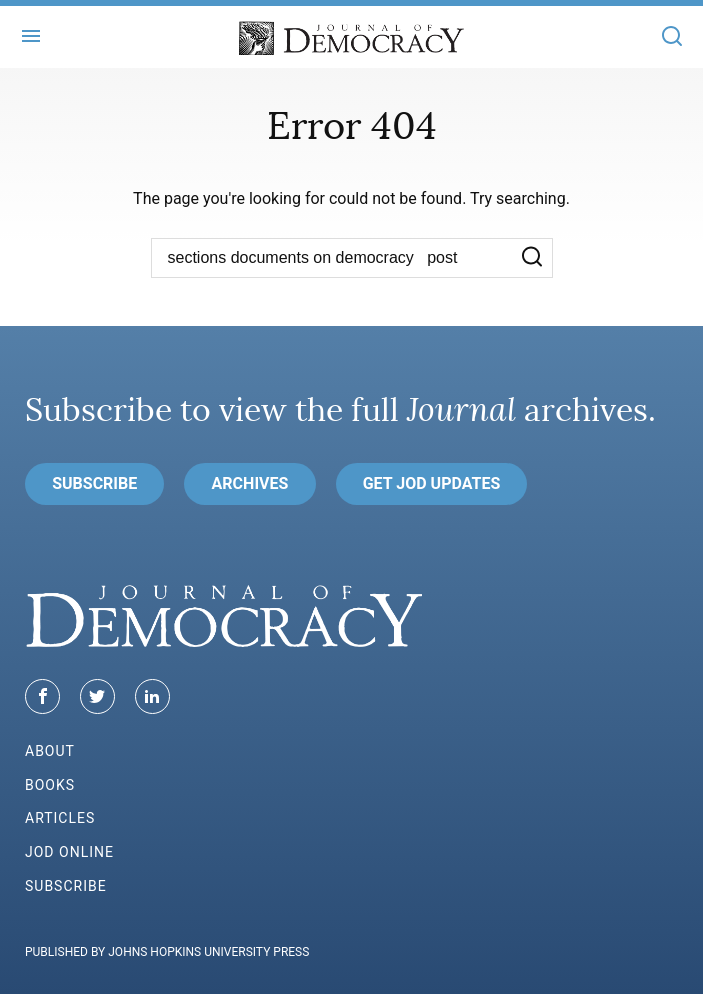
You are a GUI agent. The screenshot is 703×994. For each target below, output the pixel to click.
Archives (250, 483)
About (50, 751)
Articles (60, 818)
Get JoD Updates (432, 483)
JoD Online (69, 852)
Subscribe (94, 483)
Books (50, 785)
